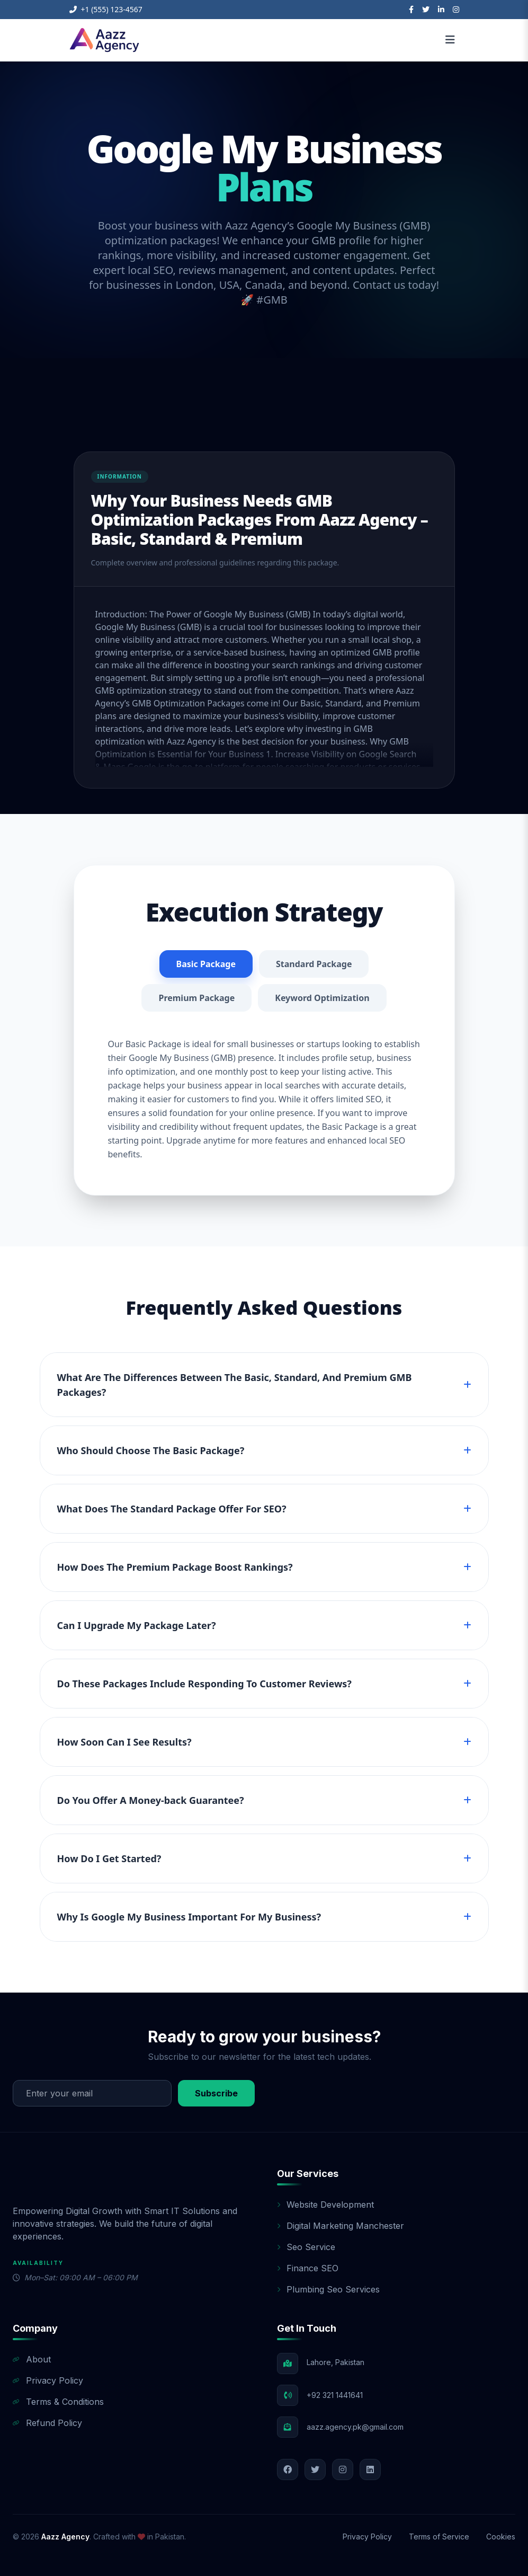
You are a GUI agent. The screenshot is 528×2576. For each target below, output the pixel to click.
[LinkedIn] (441, 9)
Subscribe (216, 2093)
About (32, 2359)
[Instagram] (456, 9)
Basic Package (206, 964)
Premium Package (196, 998)
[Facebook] (411, 9)
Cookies (500, 2536)
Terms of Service (439, 2536)
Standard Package (314, 964)
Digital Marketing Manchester (340, 2225)
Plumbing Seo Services (328, 2289)
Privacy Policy (48, 2380)
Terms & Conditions (58, 2401)
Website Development (325, 2204)
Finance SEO (307, 2268)
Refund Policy (47, 2423)
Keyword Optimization (322, 998)
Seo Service (306, 2247)
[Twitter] (425, 9)
